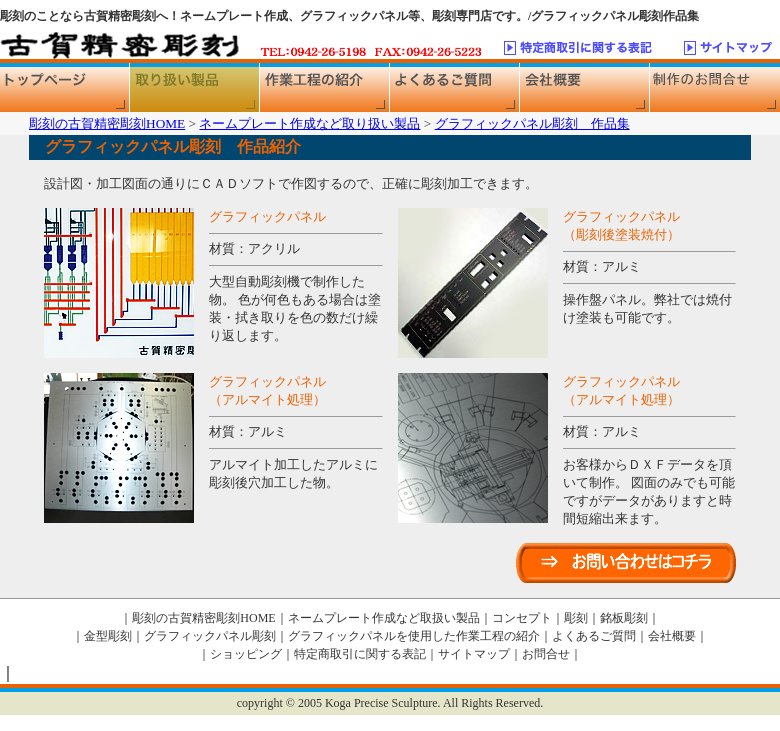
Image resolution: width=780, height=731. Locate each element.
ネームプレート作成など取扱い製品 (384, 618)
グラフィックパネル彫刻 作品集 (532, 123)
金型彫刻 (108, 636)
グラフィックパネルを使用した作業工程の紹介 (414, 636)
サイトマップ (474, 654)
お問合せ (546, 654)
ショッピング (246, 654)
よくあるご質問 (594, 636)
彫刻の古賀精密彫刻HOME (107, 123)
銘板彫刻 (624, 618)
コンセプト (522, 618)
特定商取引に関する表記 (360, 654)
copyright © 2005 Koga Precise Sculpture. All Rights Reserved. (390, 703)
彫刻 (576, 618)
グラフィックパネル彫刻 (210, 636)
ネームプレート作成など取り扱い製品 (309, 123)
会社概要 (672, 636)
